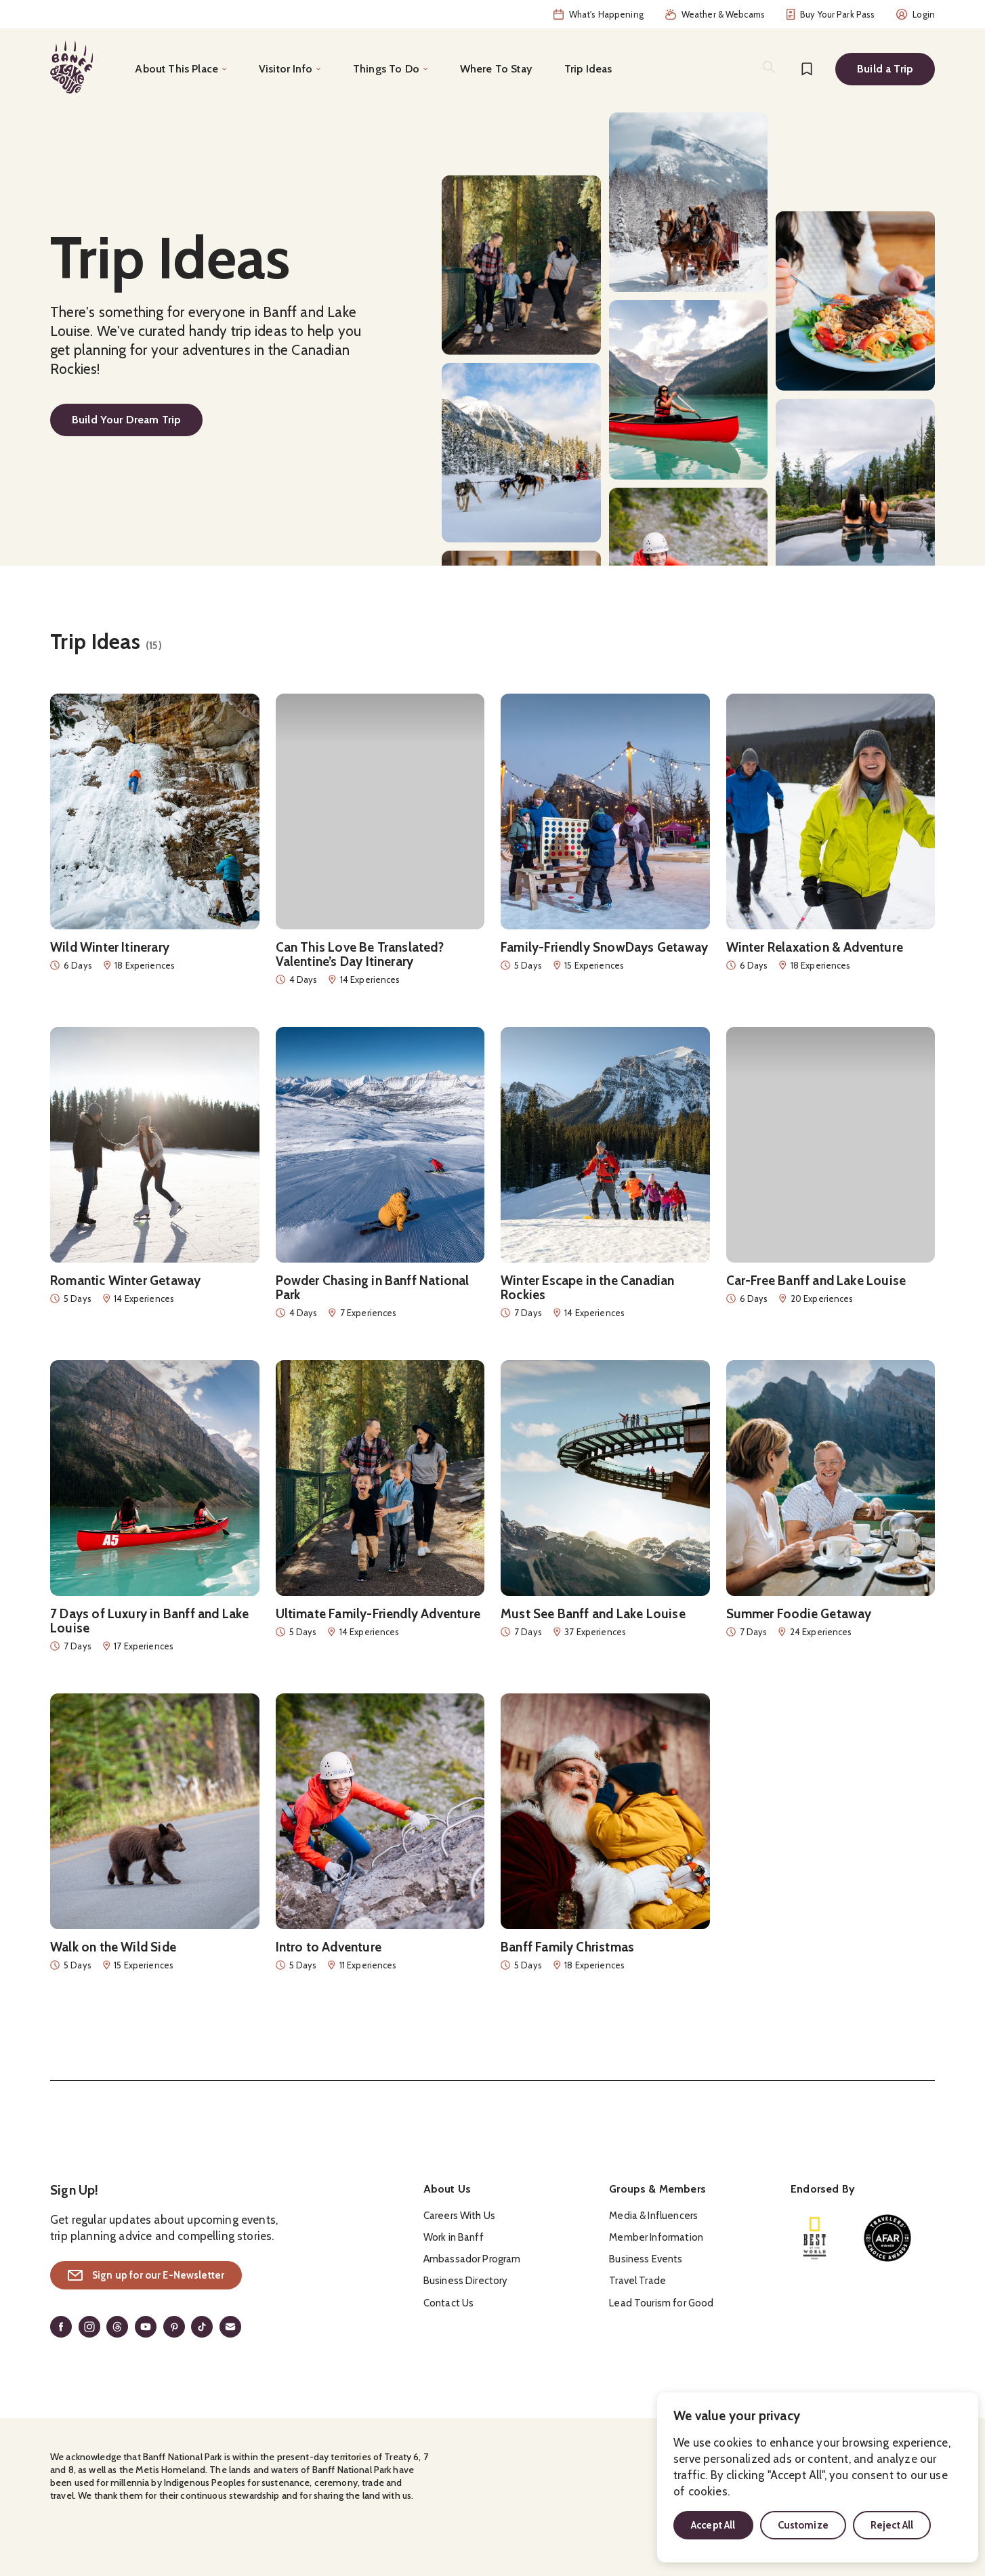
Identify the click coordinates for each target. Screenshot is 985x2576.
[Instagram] (89, 2327)
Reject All (892, 2525)
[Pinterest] (174, 2327)
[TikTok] (202, 2327)
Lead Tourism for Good (661, 2303)
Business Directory (465, 2281)
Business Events (645, 2259)
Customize (803, 2525)
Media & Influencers (653, 2216)
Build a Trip (885, 68)
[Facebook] (61, 2327)
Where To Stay (496, 68)
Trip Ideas (588, 68)
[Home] (71, 67)
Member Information (656, 2237)
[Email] (230, 2327)
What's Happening (598, 14)
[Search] (769, 67)
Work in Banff (453, 2237)
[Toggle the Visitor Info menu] (289, 69)
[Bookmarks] (807, 69)
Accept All (713, 2525)
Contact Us (448, 2303)
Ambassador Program (472, 2259)
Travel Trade (637, 2281)
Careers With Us (459, 2216)
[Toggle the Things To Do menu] (390, 69)
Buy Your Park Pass (831, 14)
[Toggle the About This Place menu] (180, 69)
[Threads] (117, 2327)
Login (915, 14)
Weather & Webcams (715, 14)
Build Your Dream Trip (126, 419)
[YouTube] (145, 2327)
